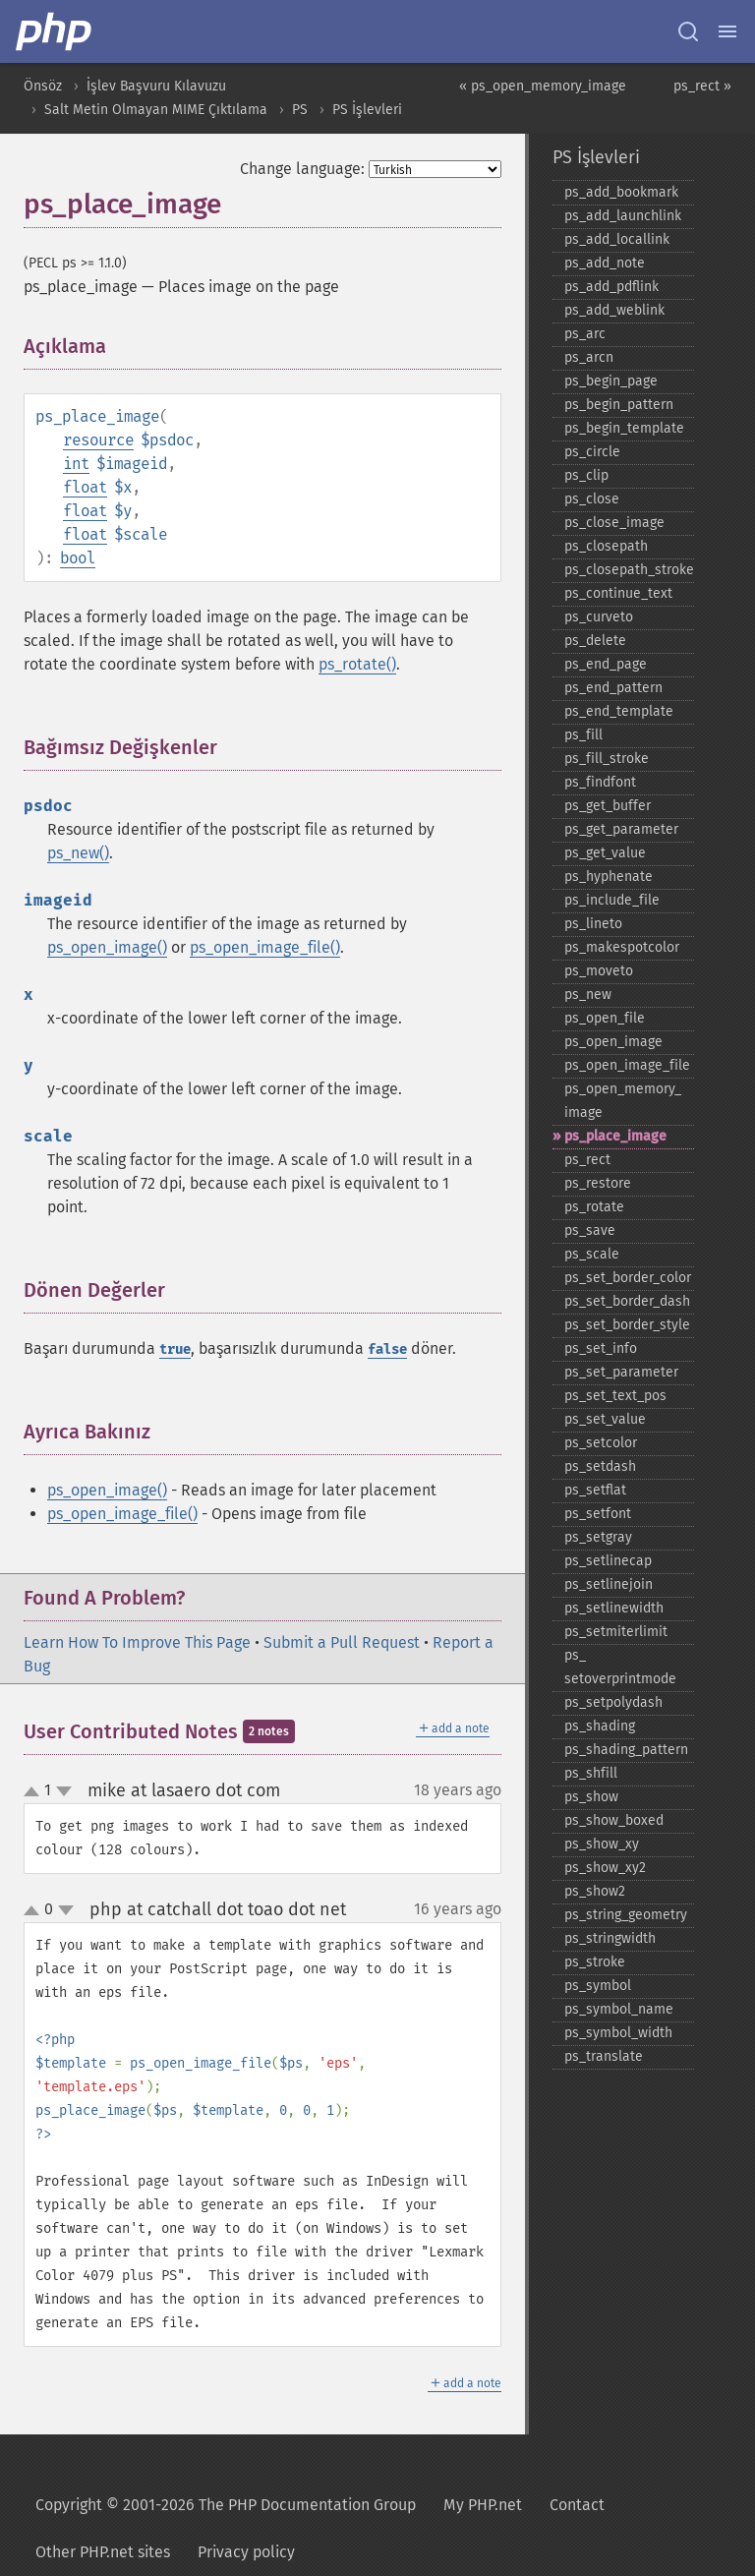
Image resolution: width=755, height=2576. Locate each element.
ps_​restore (597, 1183)
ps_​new (587, 994)
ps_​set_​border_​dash (627, 1301)
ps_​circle (592, 451)
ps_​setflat (595, 1490)
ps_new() (78, 853)
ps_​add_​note (604, 263)
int (76, 463)
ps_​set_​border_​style (627, 1325)
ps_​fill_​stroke (606, 758)
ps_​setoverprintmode (620, 1667)
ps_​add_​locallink (616, 239)
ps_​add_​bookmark (621, 192)
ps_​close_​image (614, 522)
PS (300, 109)
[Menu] (727, 31)
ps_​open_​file (604, 1018)
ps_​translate (603, 2056)
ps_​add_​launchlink (622, 215)
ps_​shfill (590, 1773)
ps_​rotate (594, 1207)
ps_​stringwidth (610, 1938)
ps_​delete (595, 640)
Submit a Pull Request (341, 1642)
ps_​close (591, 499)
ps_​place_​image (615, 1136)
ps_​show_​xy (601, 1844)
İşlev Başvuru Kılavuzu (156, 86)
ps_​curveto (598, 617)
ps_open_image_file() (265, 947)
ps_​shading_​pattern (626, 1749)
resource (98, 440)
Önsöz (43, 86)
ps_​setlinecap (608, 1560)
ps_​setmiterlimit (616, 1631)
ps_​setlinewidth (614, 1608)
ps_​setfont (597, 1513)
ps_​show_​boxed (614, 1820)
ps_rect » (702, 86)
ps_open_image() (107, 947)
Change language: (302, 168)
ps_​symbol (597, 1985)
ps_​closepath (606, 546)
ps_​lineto (593, 923)
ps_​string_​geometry (625, 1914)
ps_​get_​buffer (607, 805)
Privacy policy (246, 2552)
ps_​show (591, 1796)
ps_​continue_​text (618, 593)
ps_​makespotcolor (621, 947)
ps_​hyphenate (608, 876)
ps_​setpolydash (613, 1702)
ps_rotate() (357, 664)
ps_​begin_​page (611, 381)
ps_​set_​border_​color (627, 1277)
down (64, 1791)
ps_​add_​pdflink (611, 286)
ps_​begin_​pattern (618, 404)
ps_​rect (587, 1159)
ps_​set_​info (600, 1348)
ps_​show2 (594, 1891)
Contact (577, 2504)
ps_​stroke (594, 1962)
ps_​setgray (598, 1537)
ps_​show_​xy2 (605, 1867)
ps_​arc (585, 333)
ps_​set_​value (605, 1419)
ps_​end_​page (605, 664)
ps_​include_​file (612, 900)
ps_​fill (583, 735)
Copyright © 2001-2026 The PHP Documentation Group (225, 2504)
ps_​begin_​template (624, 428)
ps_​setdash (600, 1466)
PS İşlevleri (367, 109)
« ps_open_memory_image (542, 86)
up (35, 1792)
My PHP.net (482, 2504)
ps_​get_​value (605, 853)
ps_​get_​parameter (621, 829)
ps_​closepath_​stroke (629, 569)
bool (77, 558)
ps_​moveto (598, 971)
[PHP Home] (55, 31)
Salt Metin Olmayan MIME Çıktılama (155, 109)
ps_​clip (586, 475)
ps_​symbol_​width (618, 2032)
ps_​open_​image (613, 1041)
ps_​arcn (588, 357)
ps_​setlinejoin (608, 1584)
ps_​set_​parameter (621, 1372)
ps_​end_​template (618, 711)
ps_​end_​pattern (613, 687)
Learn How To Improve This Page (137, 1642)
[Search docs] (688, 31)
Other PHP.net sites (102, 2552)
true (175, 1349)
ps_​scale (591, 1254)
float (85, 487)
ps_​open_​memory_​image (622, 1101)
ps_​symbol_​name (618, 2009)
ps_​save (589, 1230)
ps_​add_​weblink (614, 310)
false (387, 1349)
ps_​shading (599, 1726)
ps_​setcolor (600, 1442)
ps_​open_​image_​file (627, 1065)
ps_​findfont (600, 782)
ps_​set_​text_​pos (615, 1395)
